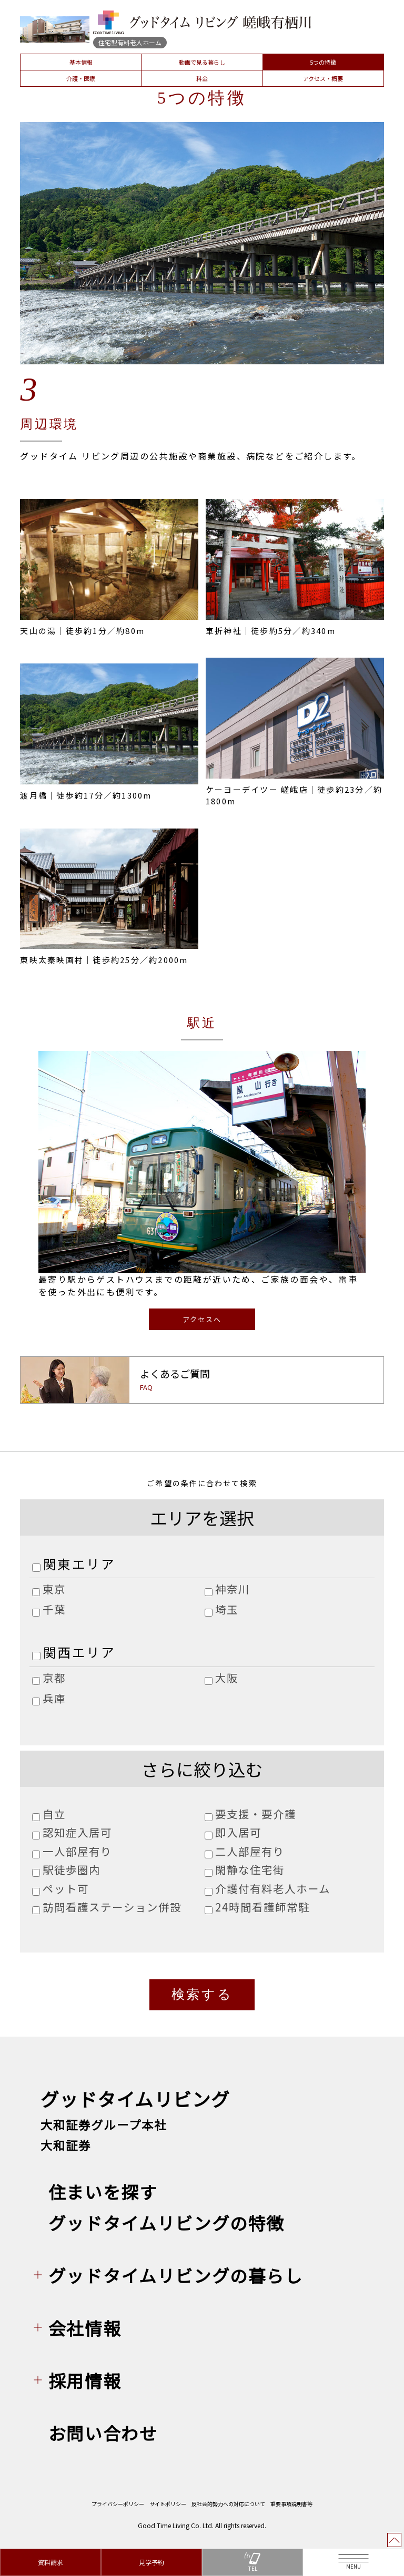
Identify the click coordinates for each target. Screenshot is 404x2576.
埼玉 (226, 1610)
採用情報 (85, 2382)
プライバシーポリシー (118, 2506)
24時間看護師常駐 (262, 1908)
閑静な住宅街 (250, 1870)
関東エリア (79, 1564)
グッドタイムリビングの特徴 (166, 2225)
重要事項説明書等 (291, 2506)
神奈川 (232, 1590)
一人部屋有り (77, 1851)
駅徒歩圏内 (71, 1870)
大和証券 (66, 2147)
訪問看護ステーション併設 (112, 1908)
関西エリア (79, 1652)
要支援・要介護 (255, 1814)
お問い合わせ (103, 2435)
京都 (54, 1678)
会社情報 (85, 2330)
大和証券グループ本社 (104, 2127)
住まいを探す (103, 2193)
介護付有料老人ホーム (272, 1889)
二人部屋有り (250, 1851)
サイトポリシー (167, 2506)
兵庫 (54, 1698)
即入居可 (238, 1833)
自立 (54, 1814)
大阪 (226, 1678)
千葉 (54, 1610)
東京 (54, 1590)
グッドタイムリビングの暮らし (175, 2277)
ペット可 (66, 1889)
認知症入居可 (77, 1833)
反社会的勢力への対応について (228, 2506)
